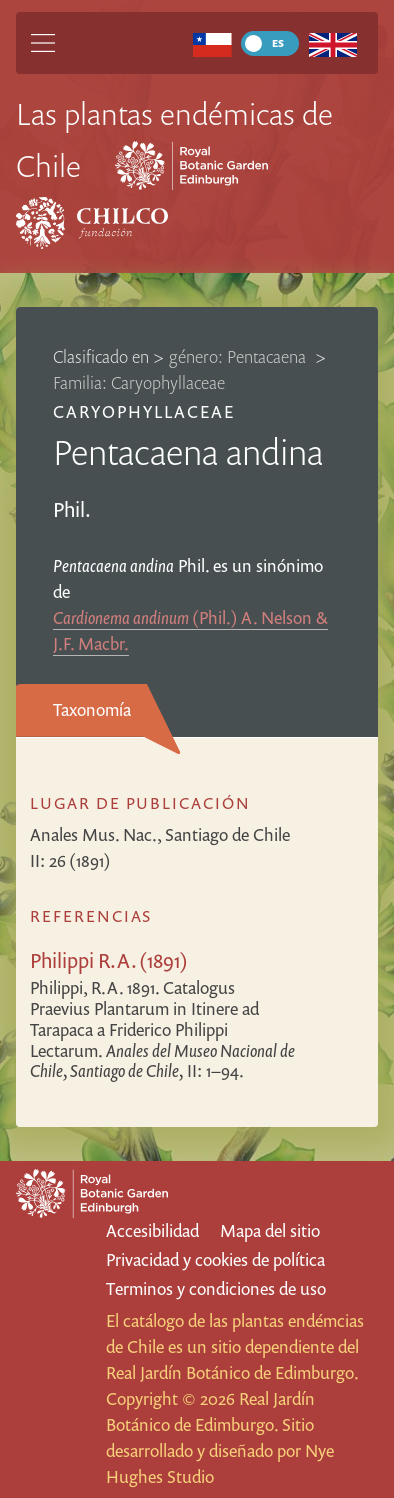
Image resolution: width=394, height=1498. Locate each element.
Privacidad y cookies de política (215, 1259)
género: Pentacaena (239, 356)
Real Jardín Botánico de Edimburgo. (232, 1372)
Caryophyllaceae (144, 411)
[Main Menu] (43, 43)
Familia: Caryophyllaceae (139, 382)
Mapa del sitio (270, 1230)
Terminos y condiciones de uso (216, 1288)
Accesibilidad (152, 1230)
